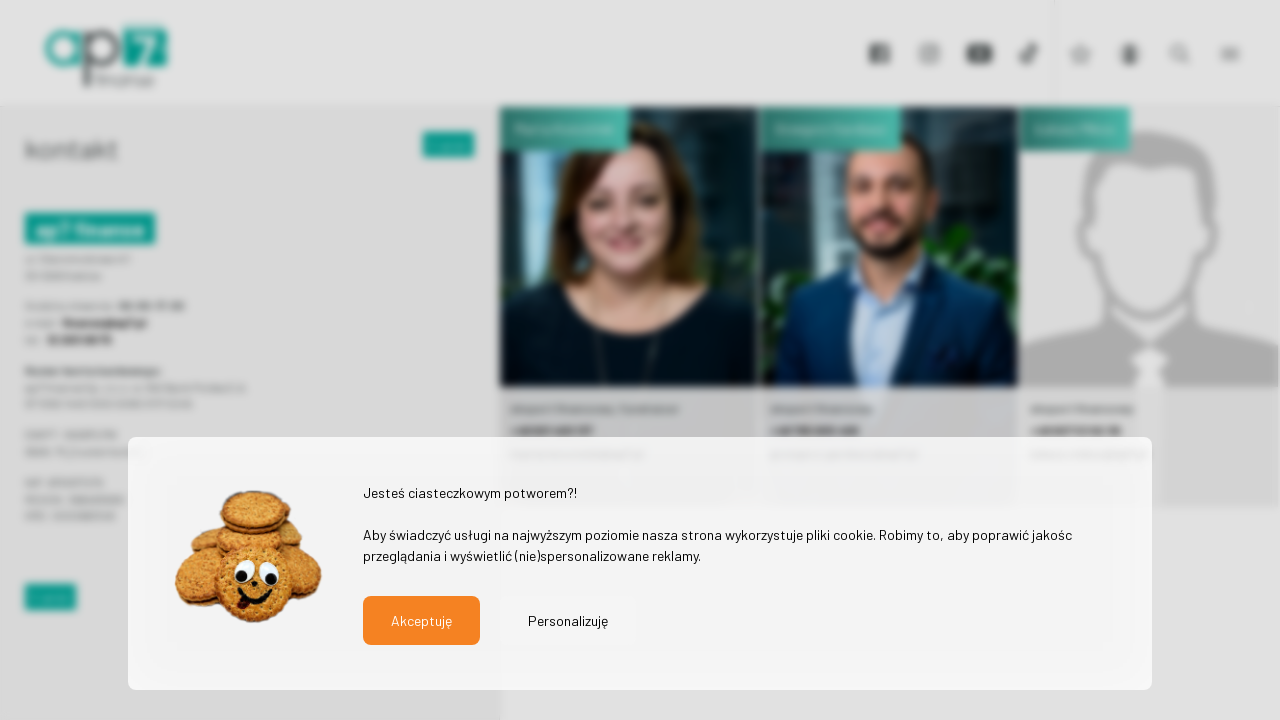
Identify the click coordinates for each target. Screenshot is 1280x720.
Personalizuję (568, 620)
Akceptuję (421, 620)
